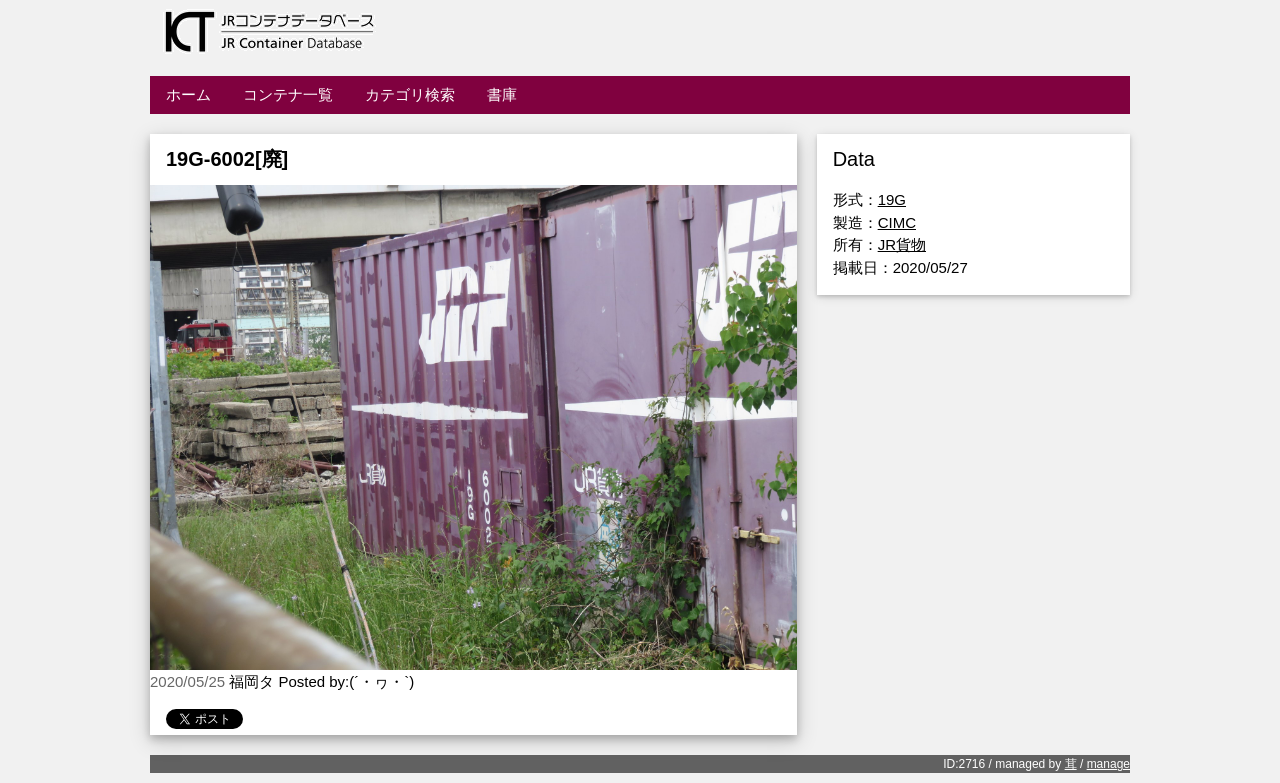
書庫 (502, 94)
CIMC (897, 222)
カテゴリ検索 (410, 94)
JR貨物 (902, 244)
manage (1108, 764)
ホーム (188, 94)
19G (892, 199)
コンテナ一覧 (288, 94)
